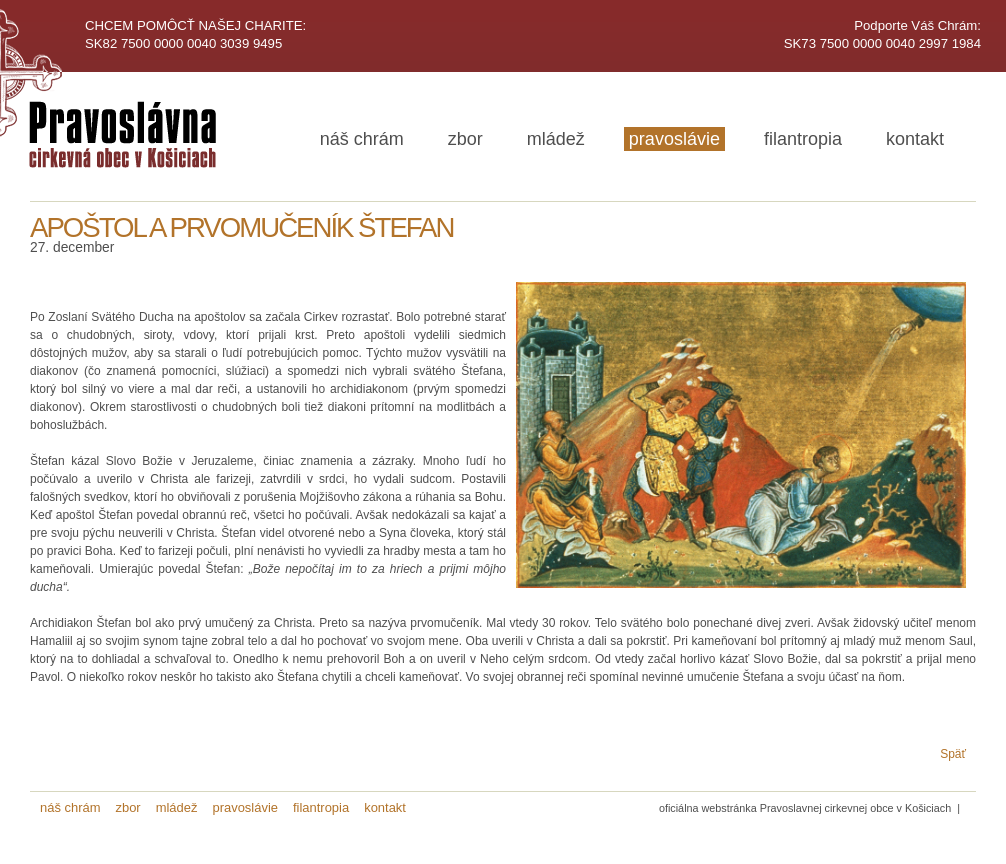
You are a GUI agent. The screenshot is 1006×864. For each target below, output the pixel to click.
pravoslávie (674, 139)
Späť (953, 754)
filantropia (803, 139)
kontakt (915, 139)
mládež (556, 139)
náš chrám (362, 139)
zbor (465, 139)
